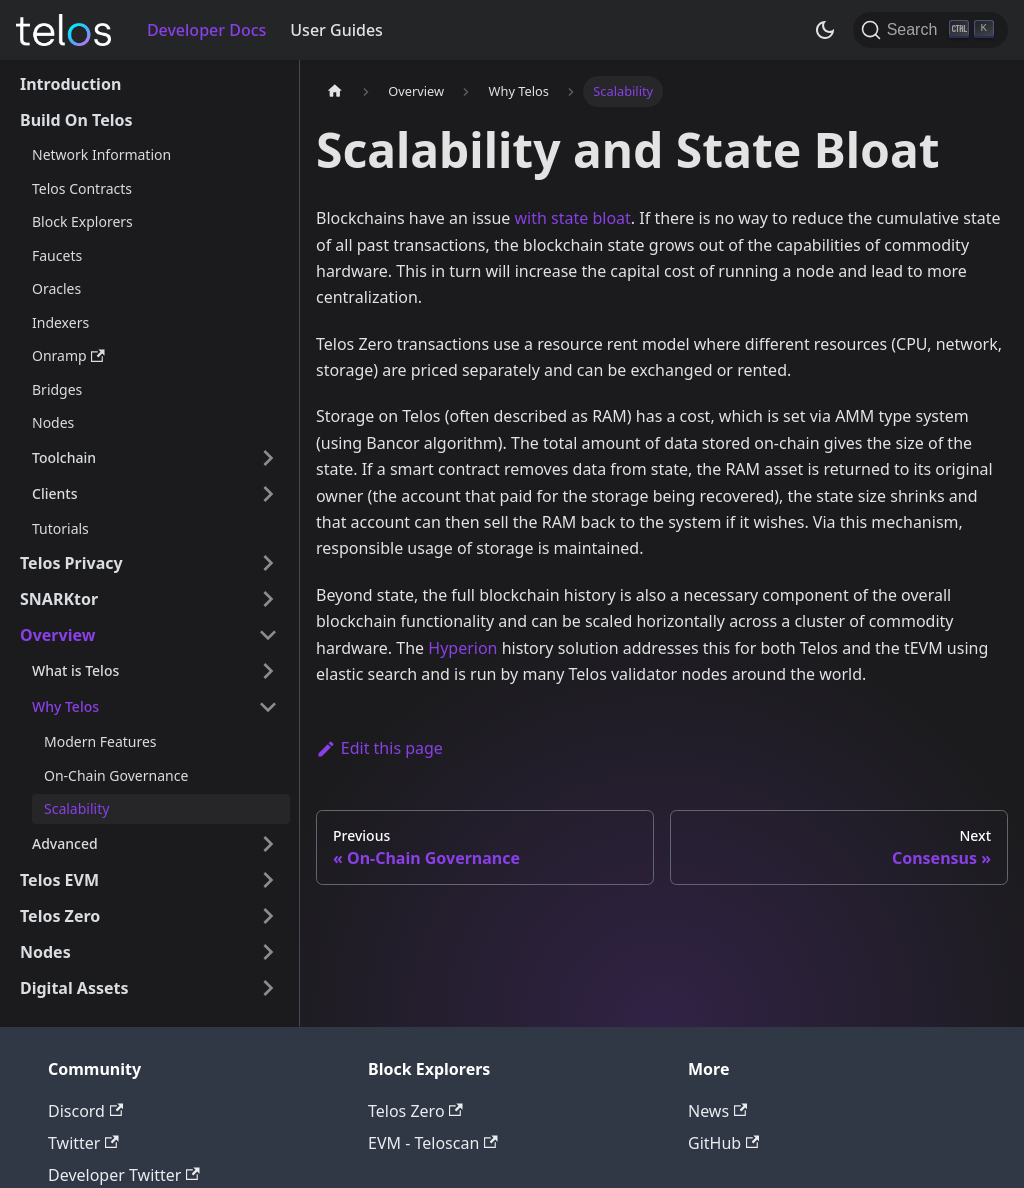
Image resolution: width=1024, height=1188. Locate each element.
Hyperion (462, 648)
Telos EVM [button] (59, 880)
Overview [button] (57, 635)
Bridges (57, 389)
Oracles (56, 288)
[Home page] (335, 91)
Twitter (83, 1143)
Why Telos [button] (65, 706)
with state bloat (573, 218)
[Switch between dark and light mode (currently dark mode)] (825, 30)
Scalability (76, 808)
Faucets (57, 255)
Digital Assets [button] (74, 988)
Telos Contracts (82, 188)
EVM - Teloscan (433, 1143)
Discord (85, 1111)
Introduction (70, 84)
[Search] (930, 30)
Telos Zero (415, 1111)
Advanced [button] (65, 843)
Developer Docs (206, 30)
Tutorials (60, 528)
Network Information (101, 154)
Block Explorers (82, 221)
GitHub (723, 1143)
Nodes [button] (45, 952)
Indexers (60, 322)
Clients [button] (54, 493)
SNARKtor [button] (59, 599)
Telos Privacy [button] (71, 563)
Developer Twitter (124, 1175)
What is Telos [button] (75, 670)
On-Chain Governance (116, 775)
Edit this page (379, 748)
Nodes (53, 422)
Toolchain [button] (64, 457)
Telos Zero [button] (60, 916)
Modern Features (100, 741)
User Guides (336, 30)
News (717, 1111)
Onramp (68, 355)
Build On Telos (76, 120)
